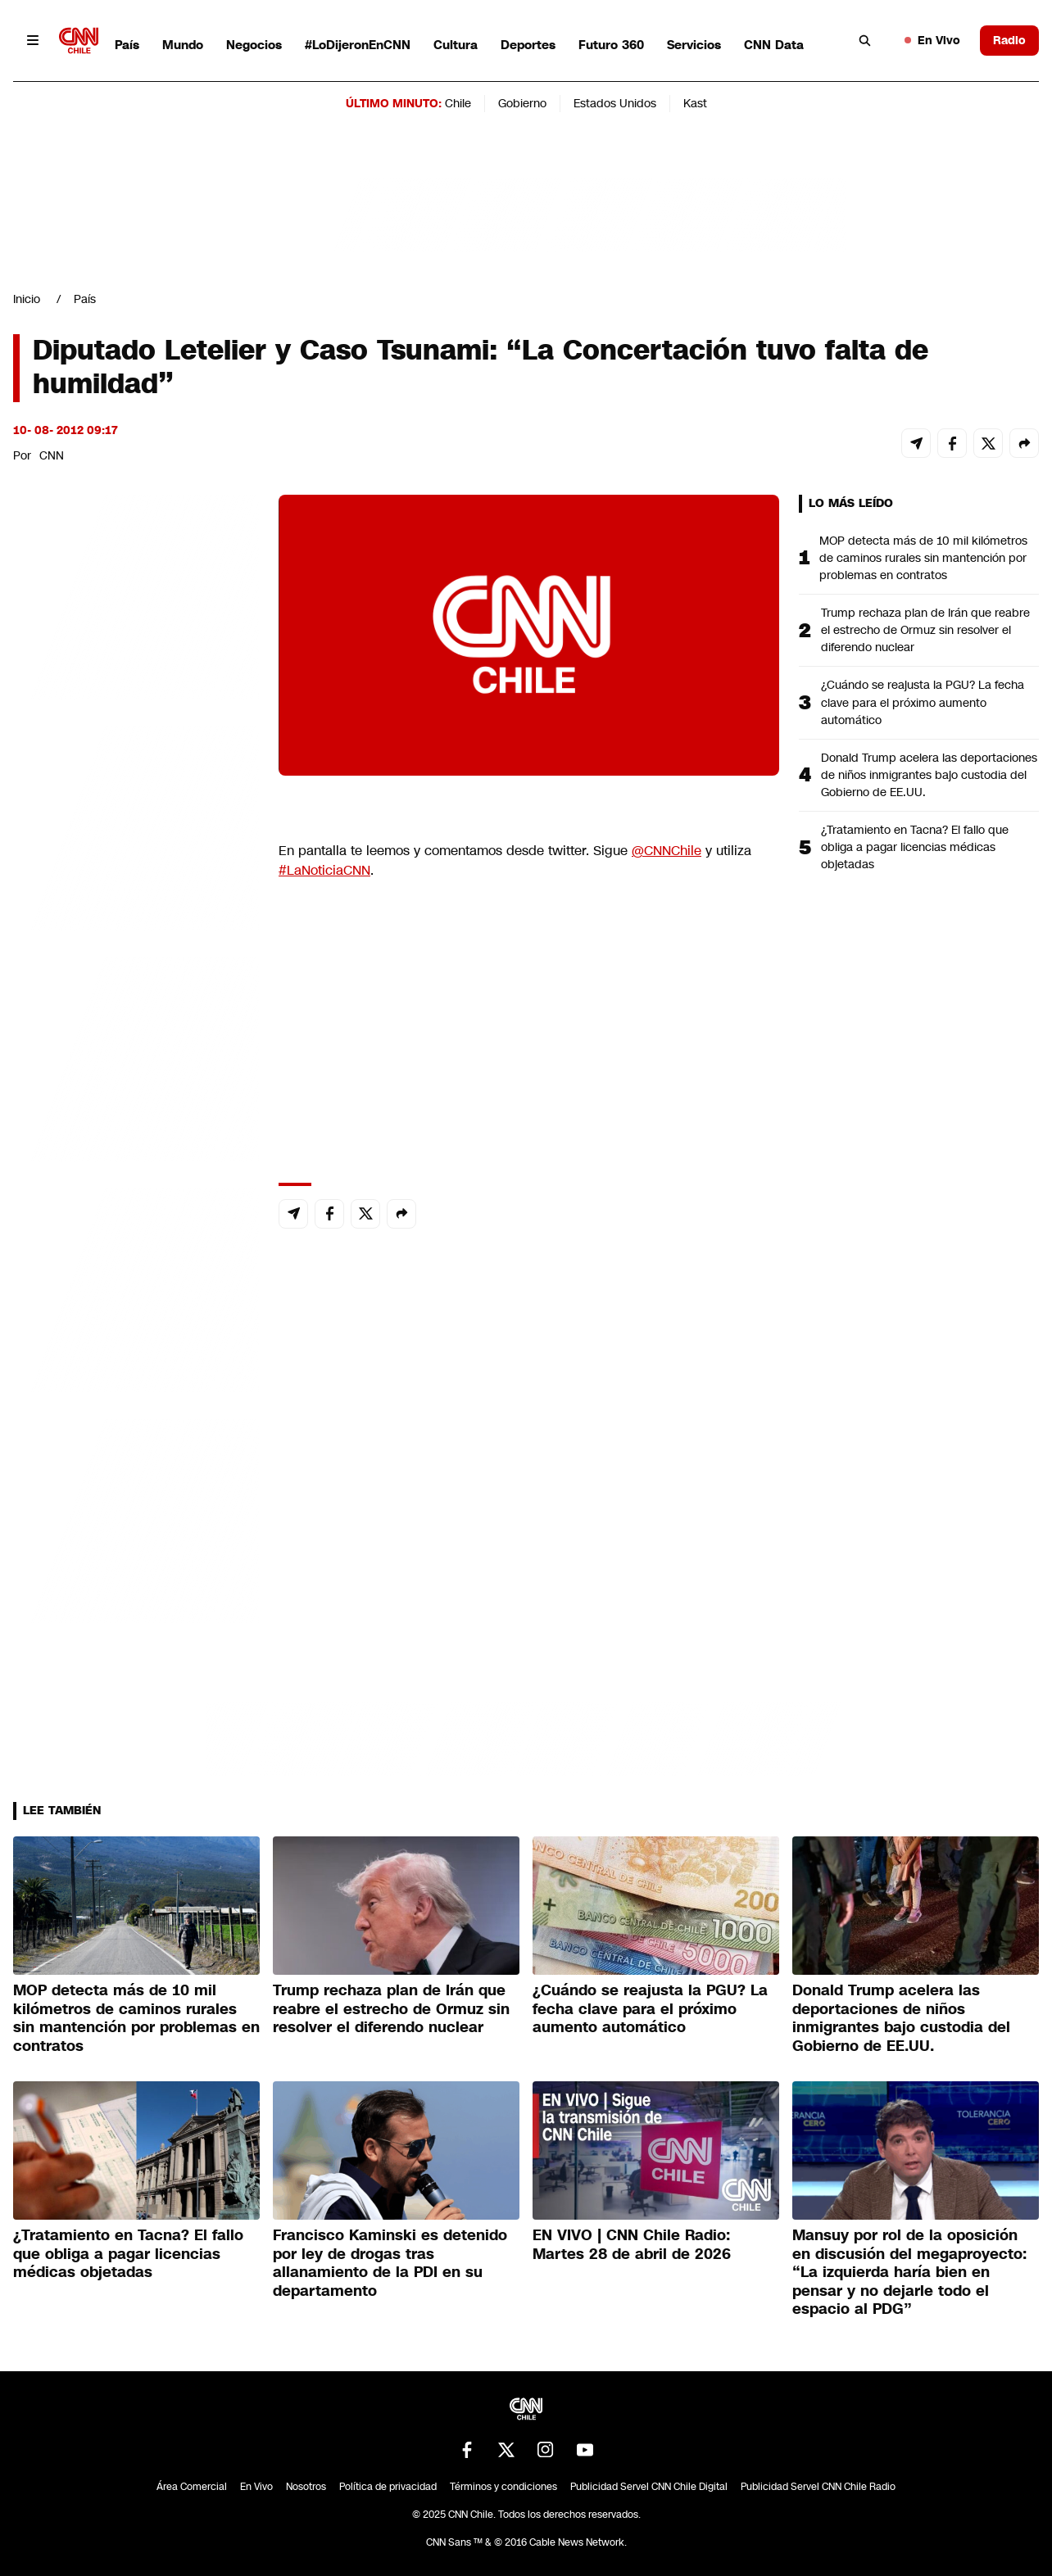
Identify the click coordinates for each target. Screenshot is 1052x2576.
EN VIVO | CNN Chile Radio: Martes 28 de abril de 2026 (632, 2245)
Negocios (254, 44)
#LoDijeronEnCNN (357, 44)
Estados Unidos (615, 103)
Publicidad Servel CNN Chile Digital (649, 2486)
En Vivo (932, 40)
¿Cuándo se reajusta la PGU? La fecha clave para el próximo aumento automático (922, 702)
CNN (51, 455)
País (127, 44)
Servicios (694, 44)
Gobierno (522, 103)
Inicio (26, 299)
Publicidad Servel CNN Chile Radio (818, 2486)
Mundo (182, 44)
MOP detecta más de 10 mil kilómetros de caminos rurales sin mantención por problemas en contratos (923, 557)
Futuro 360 (611, 44)
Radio (1009, 40)
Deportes (528, 44)
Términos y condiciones (503, 2486)
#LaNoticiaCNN (324, 870)
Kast (695, 103)
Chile (458, 103)
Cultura (455, 44)
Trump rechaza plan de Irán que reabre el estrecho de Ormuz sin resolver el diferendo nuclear (925, 629)
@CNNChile (666, 850)
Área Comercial (191, 2486)
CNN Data (774, 44)
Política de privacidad (388, 2486)
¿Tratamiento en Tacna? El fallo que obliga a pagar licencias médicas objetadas (915, 847)
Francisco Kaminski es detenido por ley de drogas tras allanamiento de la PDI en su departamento (390, 2263)
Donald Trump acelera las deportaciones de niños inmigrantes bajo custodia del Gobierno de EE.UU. (929, 774)
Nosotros (306, 2486)
